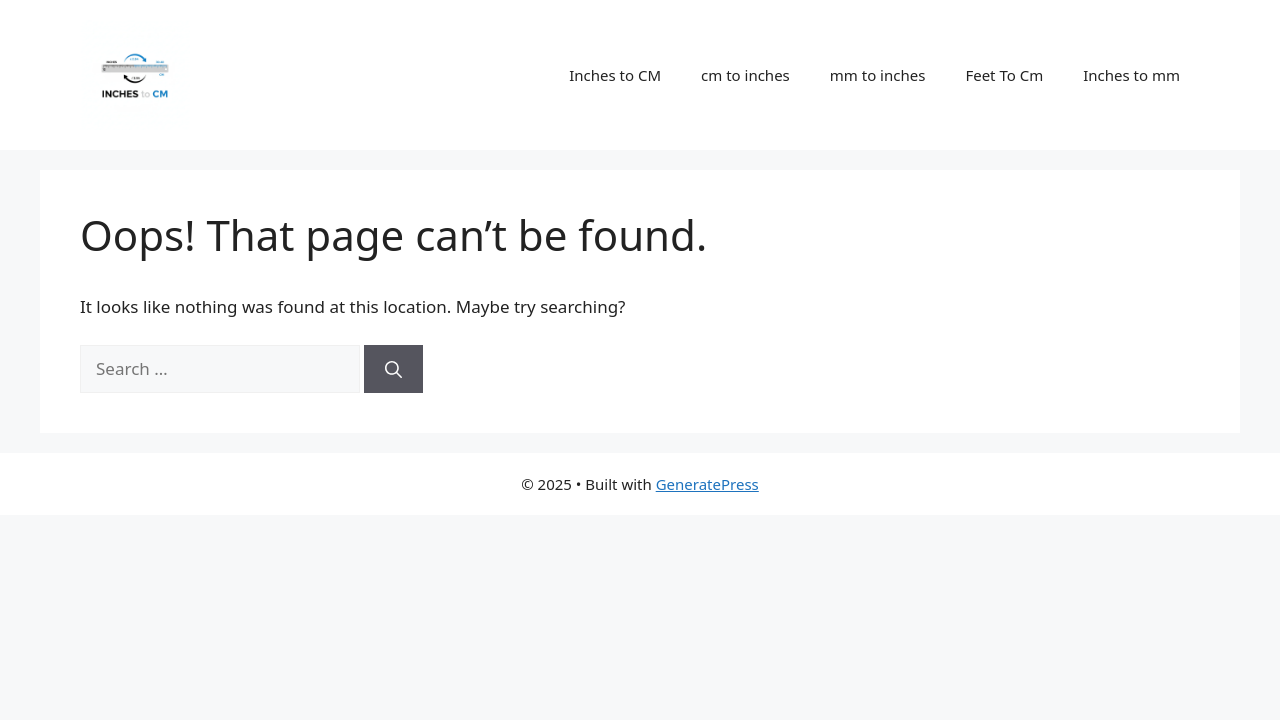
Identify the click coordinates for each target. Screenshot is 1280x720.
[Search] (393, 369)
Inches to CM (615, 75)
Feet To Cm (1004, 75)
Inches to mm (1131, 75)
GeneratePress (707, 484)
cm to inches (745, 75)
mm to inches (878, 75)
